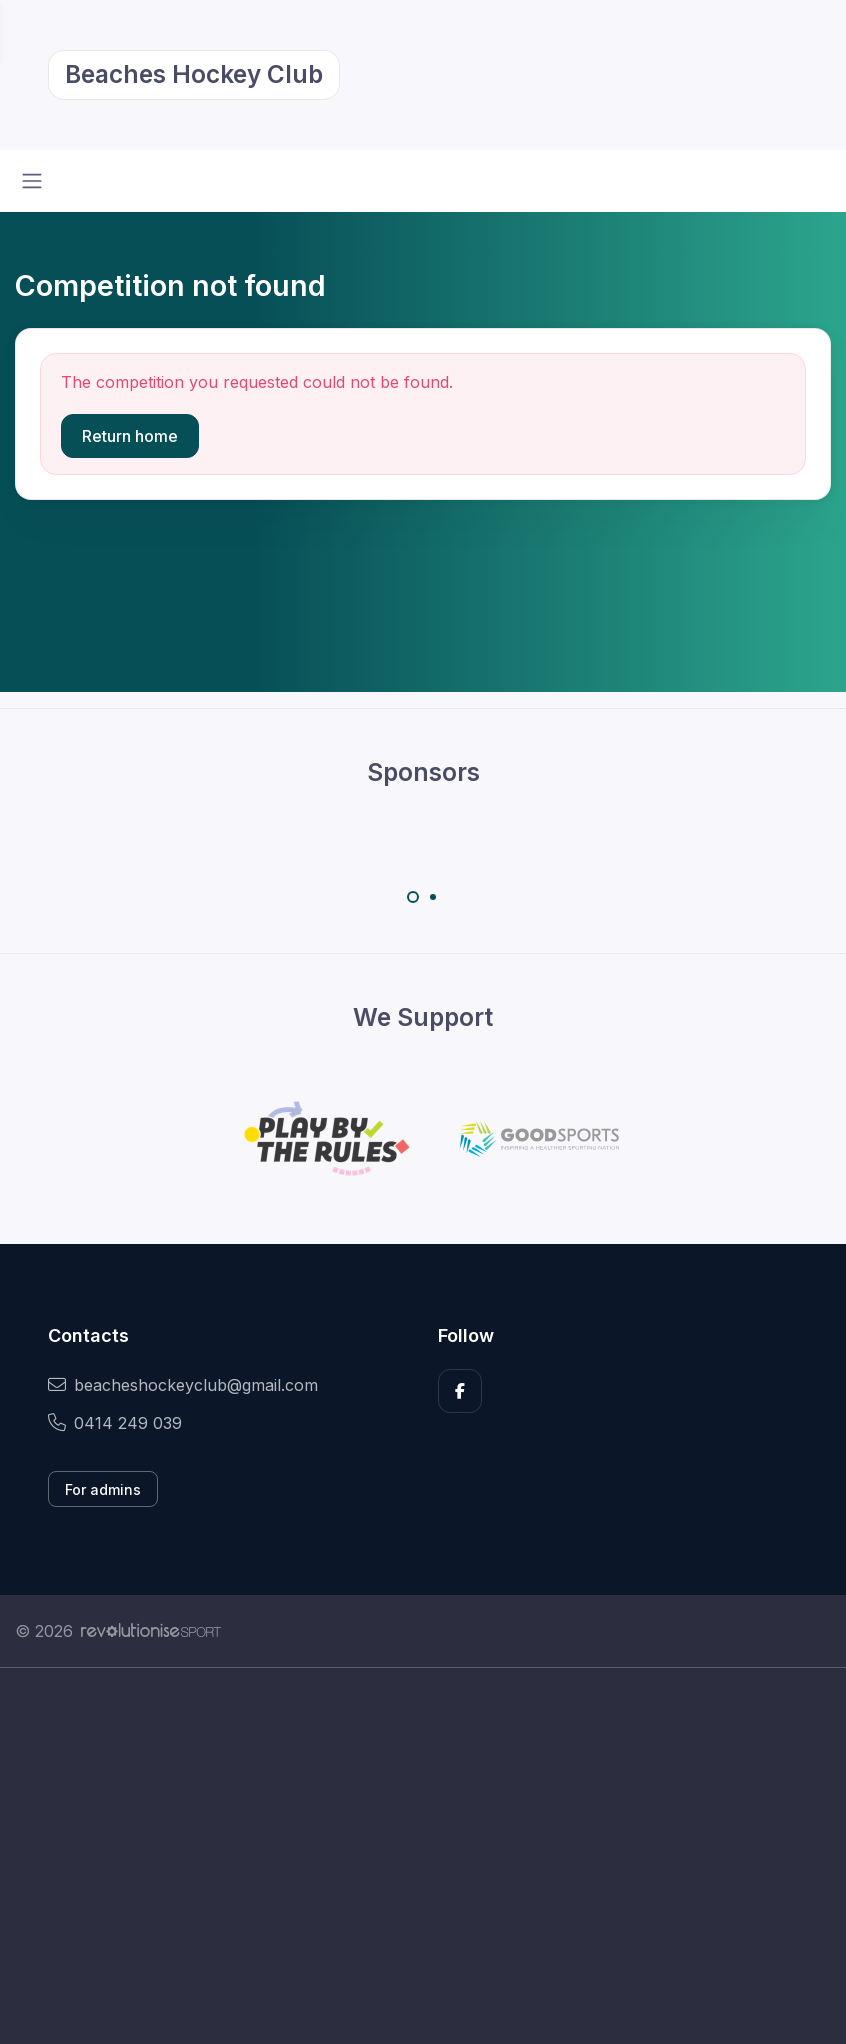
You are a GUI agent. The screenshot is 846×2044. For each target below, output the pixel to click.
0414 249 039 (115, 1423)
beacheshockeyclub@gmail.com (183, 1385)
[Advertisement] (423, 1856)
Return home (130, 436)
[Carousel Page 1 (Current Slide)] (413, 897)
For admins (103, 1489)
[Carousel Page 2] (433, 897)
